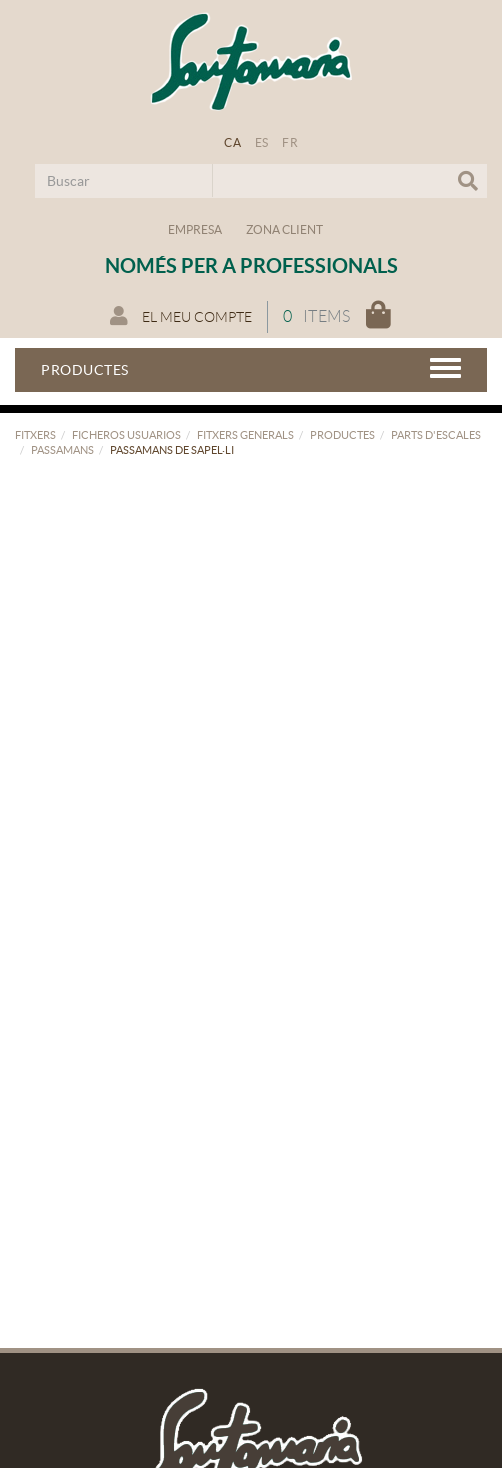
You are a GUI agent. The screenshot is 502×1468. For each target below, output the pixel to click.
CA (232, 142)
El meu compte (181, 316)
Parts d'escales (436, 435)
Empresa (195, 229)
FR (290, 142)
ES (262, 142)
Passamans (62, 450)
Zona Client (284, 229)
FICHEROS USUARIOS (126, 435)
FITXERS (35, 435)
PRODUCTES (342, 435)
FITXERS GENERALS (245, 435)
